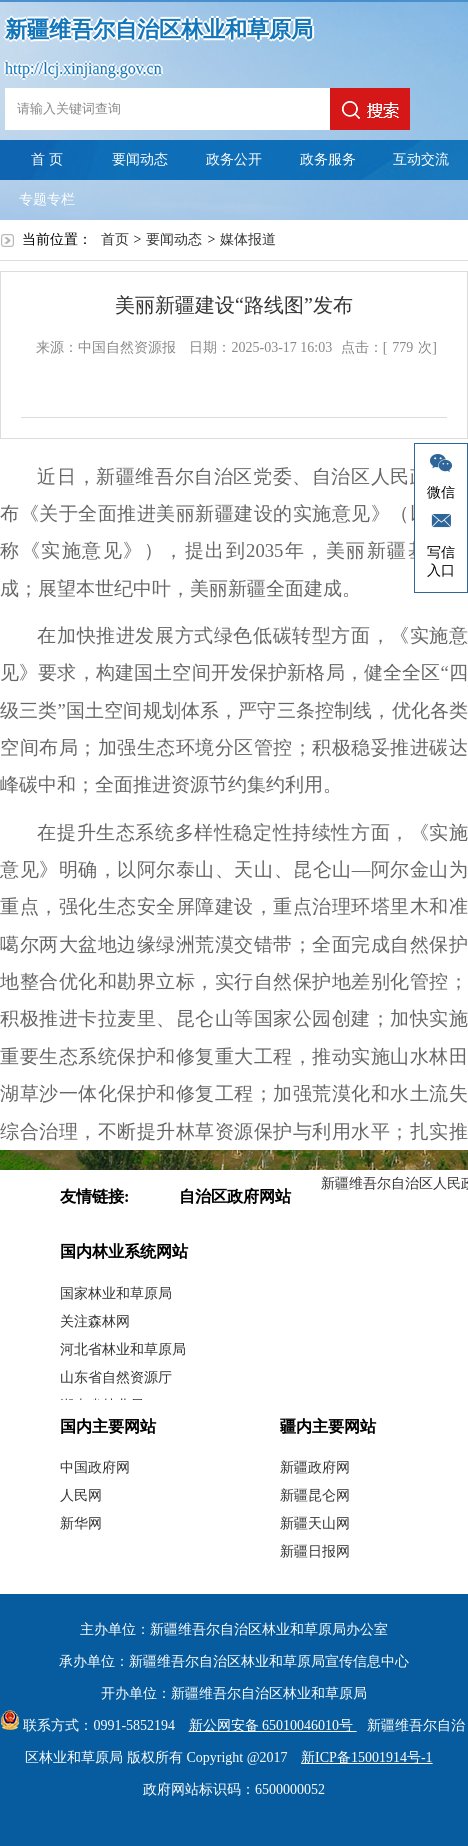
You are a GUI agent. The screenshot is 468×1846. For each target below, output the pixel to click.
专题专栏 (47, 199)
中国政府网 (95, 1467)
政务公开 (234, 159)
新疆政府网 (315, 1467)
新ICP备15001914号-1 (366, 1757)
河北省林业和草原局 (123, 1349)
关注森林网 (95, 1321)
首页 (115, 239)
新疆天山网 (315, 1523)
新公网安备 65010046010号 (268, 1725)
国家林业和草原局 (116, 1293)
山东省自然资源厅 (116, 1377)
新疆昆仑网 (315, 1495)
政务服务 (328, 159)
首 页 (47, 159)
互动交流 (421, 159)
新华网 (81, 1523)
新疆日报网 (315, 1551)
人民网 (81, 1495)
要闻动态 (140, 159)
